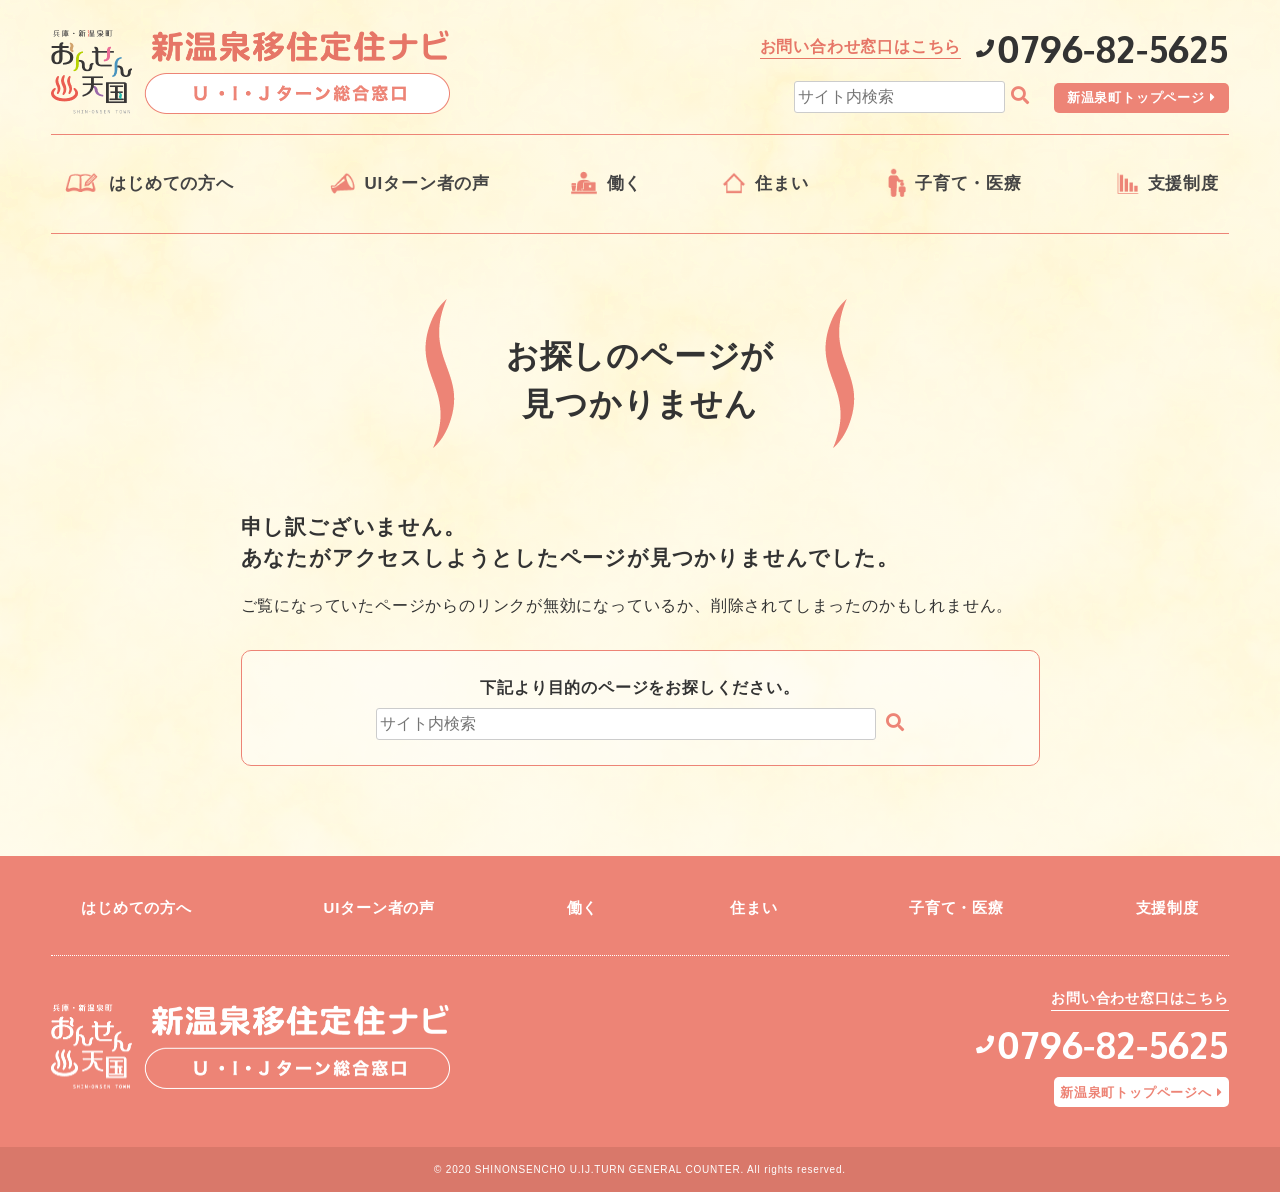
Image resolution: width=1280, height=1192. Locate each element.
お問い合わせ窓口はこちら (861, 46)
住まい (781, 183)
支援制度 (1183, 183)
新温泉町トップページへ (1136, 1092)
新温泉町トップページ (1136, 97)
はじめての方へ (171, 183)
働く (625, 183)
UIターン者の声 (427, 183)
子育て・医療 (968, 183)
